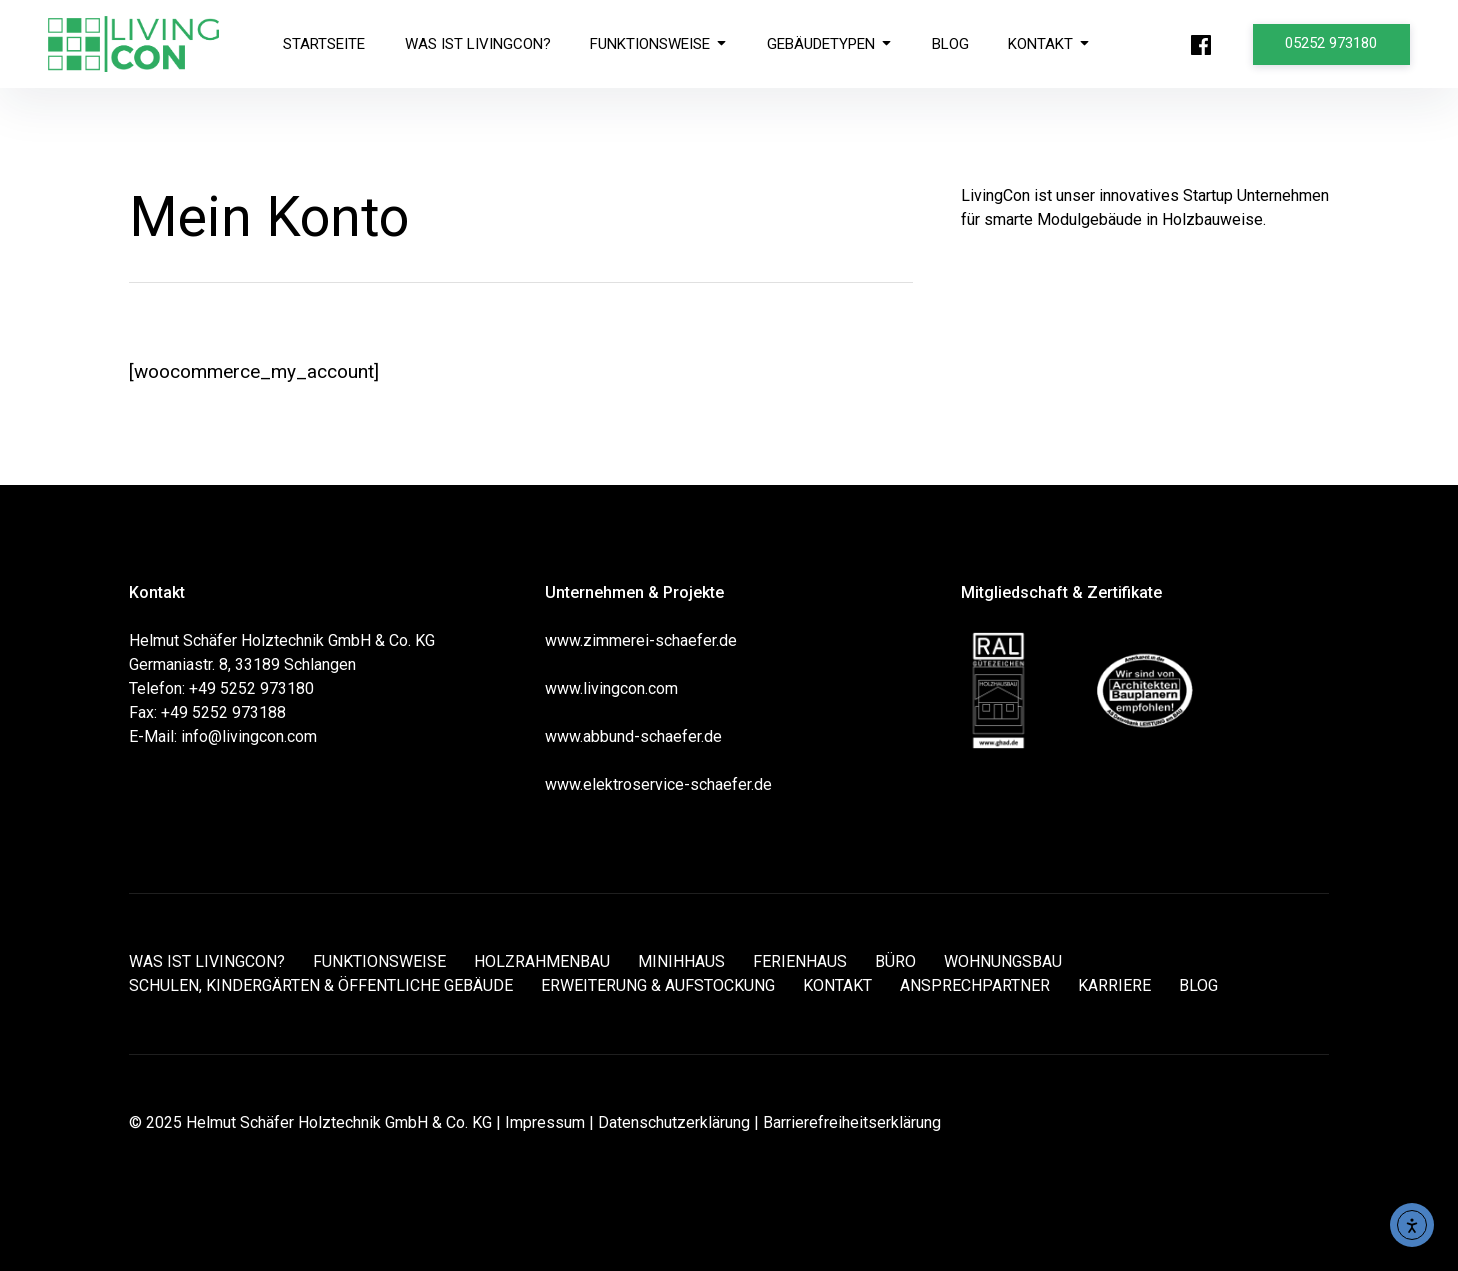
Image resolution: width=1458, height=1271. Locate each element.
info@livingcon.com (249, 736)
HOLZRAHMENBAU (542, 961)
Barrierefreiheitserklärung (852, 1122)
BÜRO (895, 961)
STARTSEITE (324, 44)
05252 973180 (1332, 43)
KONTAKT (1051, 44)
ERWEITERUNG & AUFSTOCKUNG (658, 985)
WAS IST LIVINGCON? (478, 44)
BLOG (951, 44)
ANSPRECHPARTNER (975, 985)
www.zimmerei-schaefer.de (641, 640)
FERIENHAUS (800, 961)
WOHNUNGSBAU (1003, 961)
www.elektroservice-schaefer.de (658, 784)
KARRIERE (1114, 985)
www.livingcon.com (611, 688)
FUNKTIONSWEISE (659, 44)
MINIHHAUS (681, 961)
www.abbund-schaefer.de (633, 736)
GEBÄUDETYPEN (830, 44)
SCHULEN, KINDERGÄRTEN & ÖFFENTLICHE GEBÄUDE (321, 985)
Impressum (545, 1122)
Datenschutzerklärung (674, 1122)
